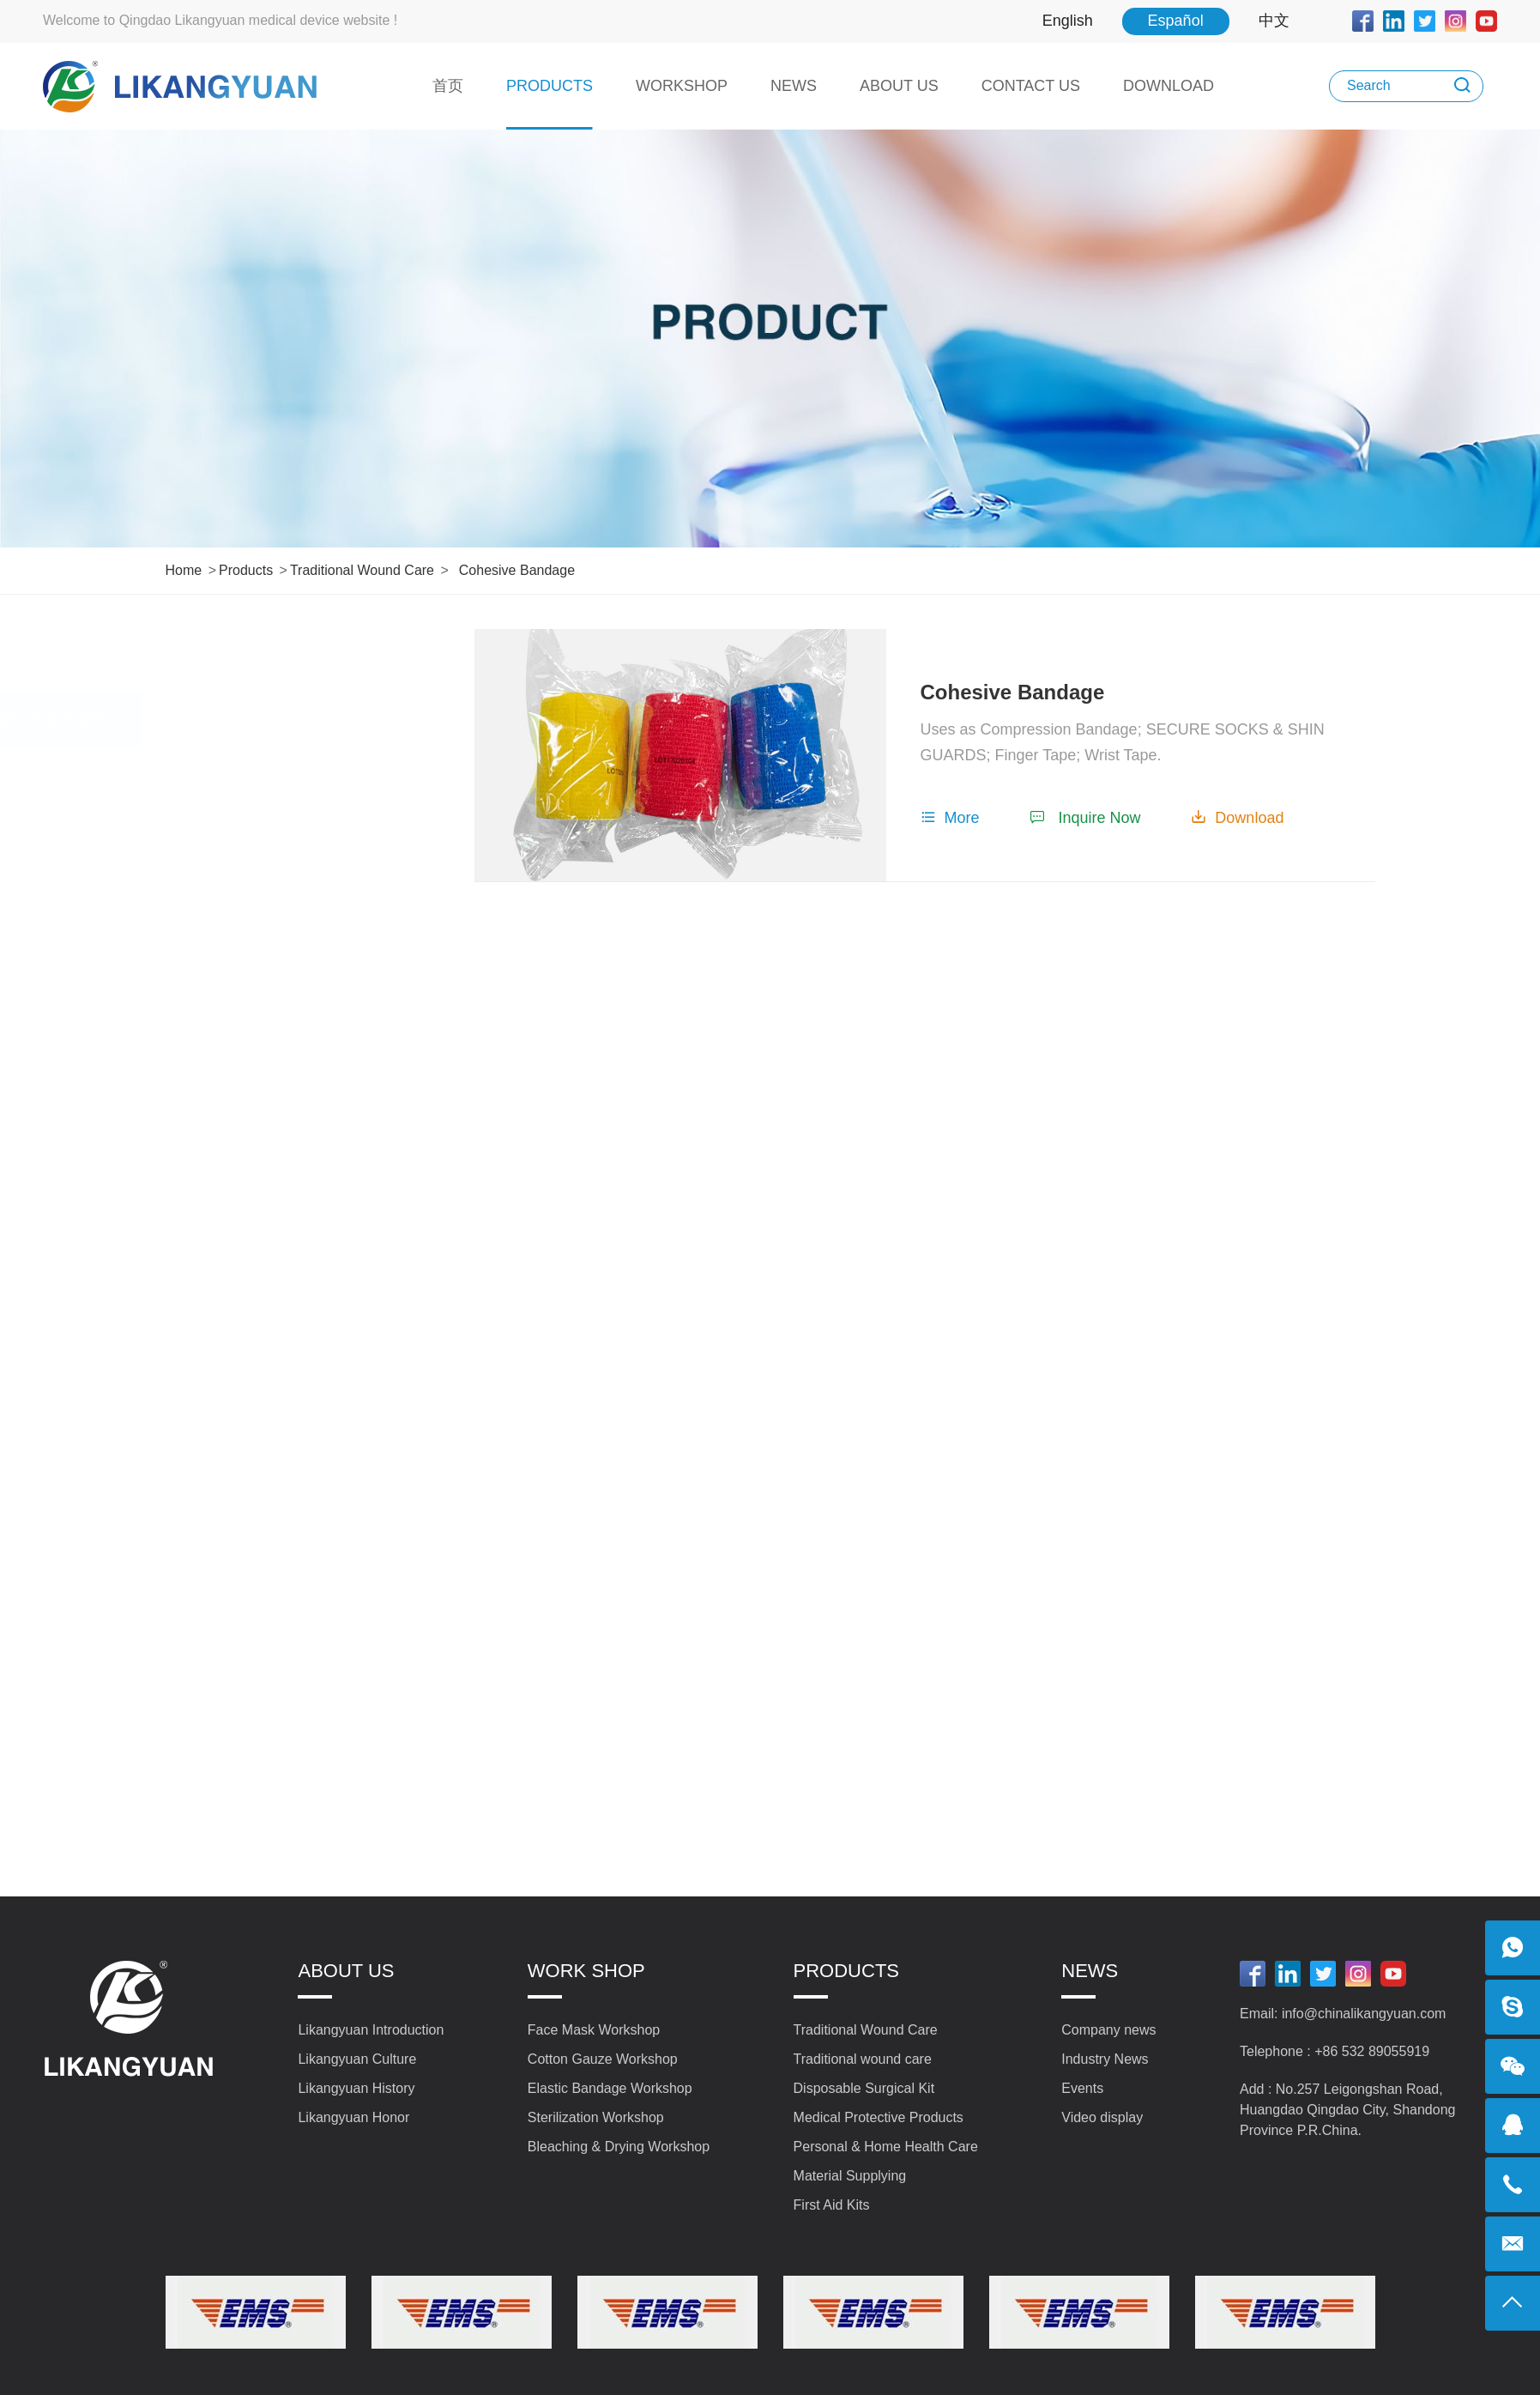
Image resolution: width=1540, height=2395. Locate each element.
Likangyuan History (356, 2088)
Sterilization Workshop (596, 2117)
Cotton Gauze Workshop (603, 2059)
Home (184, 570)
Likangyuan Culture (357, 2059)
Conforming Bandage (257, 770)
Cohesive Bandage (517, 570)
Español (1176, 20)
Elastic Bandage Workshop (610, 2088)
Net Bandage (229, 979)
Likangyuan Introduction (371, 2030)
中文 (1274, 20)
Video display (1102, 2117)
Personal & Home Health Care (300, 1672)
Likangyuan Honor (353, 2117)
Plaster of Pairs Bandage (269, 1239)
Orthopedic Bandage (255, 823)
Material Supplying (299, 1746)
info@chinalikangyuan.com (1364, 2013)
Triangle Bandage (244, 1291)
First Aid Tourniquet (250, 1447)
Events (1082, 2088)
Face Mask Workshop (594, 2030)
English (1067, 20)
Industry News (1104, 2059)
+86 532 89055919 (1371, 2051)
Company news (1108, 2030)
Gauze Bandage (240, 1343)
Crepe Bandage (238, 1187)
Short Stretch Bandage (262, 926)
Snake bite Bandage (253, 874)
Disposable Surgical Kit (301, 1509)
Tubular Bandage (243, 1031)
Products (246, 570)
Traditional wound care (362, 570)
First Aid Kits (301, 1809)
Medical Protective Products (300, 1585)
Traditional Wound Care (300, 655)
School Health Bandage (265, 1135)
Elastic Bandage (240, 1395)
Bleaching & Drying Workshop (619, 2146)
